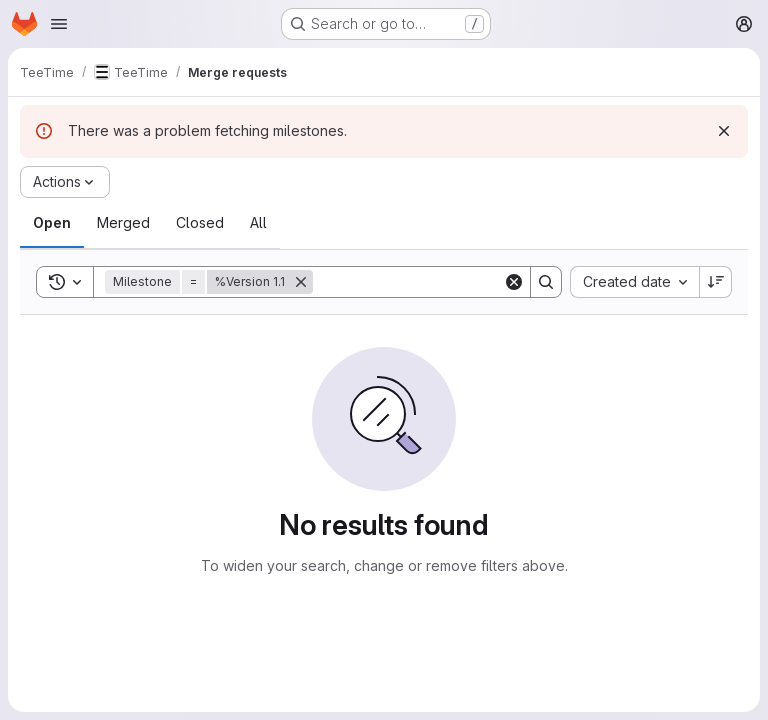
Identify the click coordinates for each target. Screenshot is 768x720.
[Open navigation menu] (59, 24)
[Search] (437, 282)
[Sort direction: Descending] (716, 282)
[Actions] (65, 182)
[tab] (52, 223)
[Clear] (514, 282)
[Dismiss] (724, 131)
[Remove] (301, 282)
